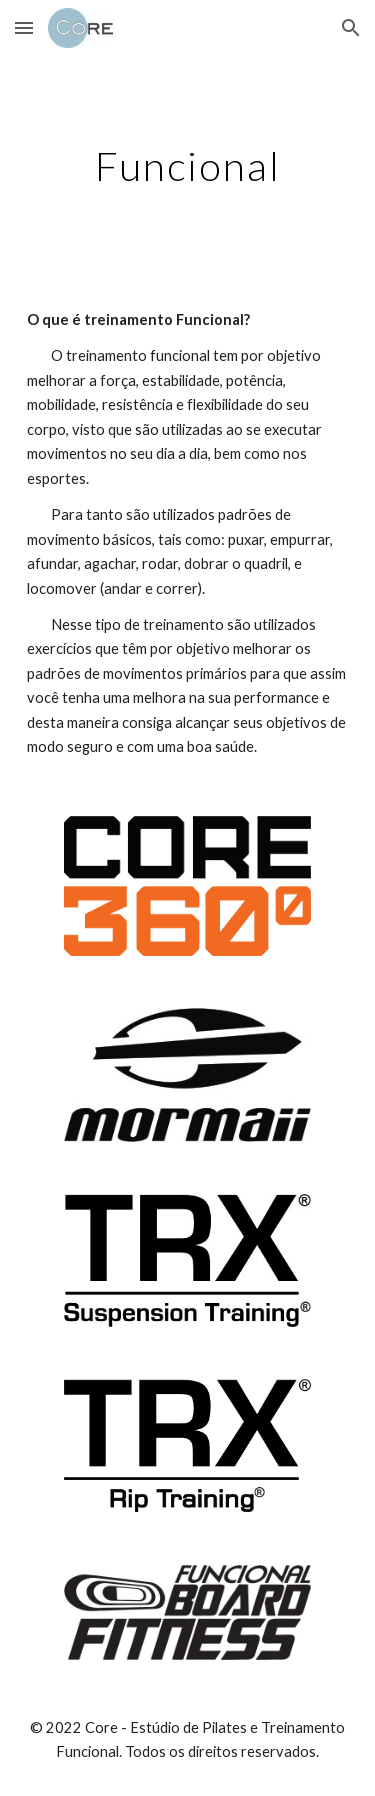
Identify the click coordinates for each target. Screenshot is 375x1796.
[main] (188, 166)
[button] (24, 27)
